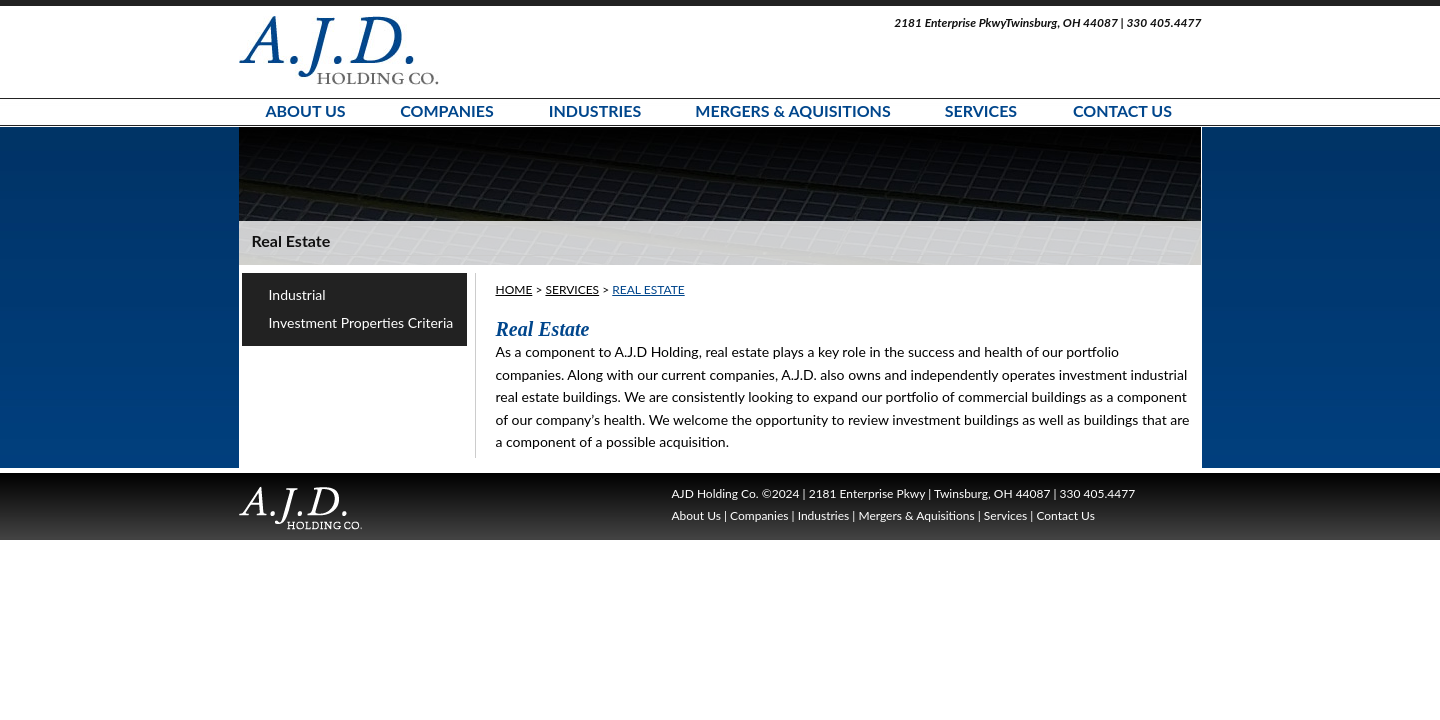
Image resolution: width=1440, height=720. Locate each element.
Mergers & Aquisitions (792, 110)
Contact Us (1122, 110)
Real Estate (648, 289)
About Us (305, 110)
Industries (595, 110)
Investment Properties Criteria (361, 322)
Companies (447, 110)
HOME (514, 289)
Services (981, 110)
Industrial (297, 294)
